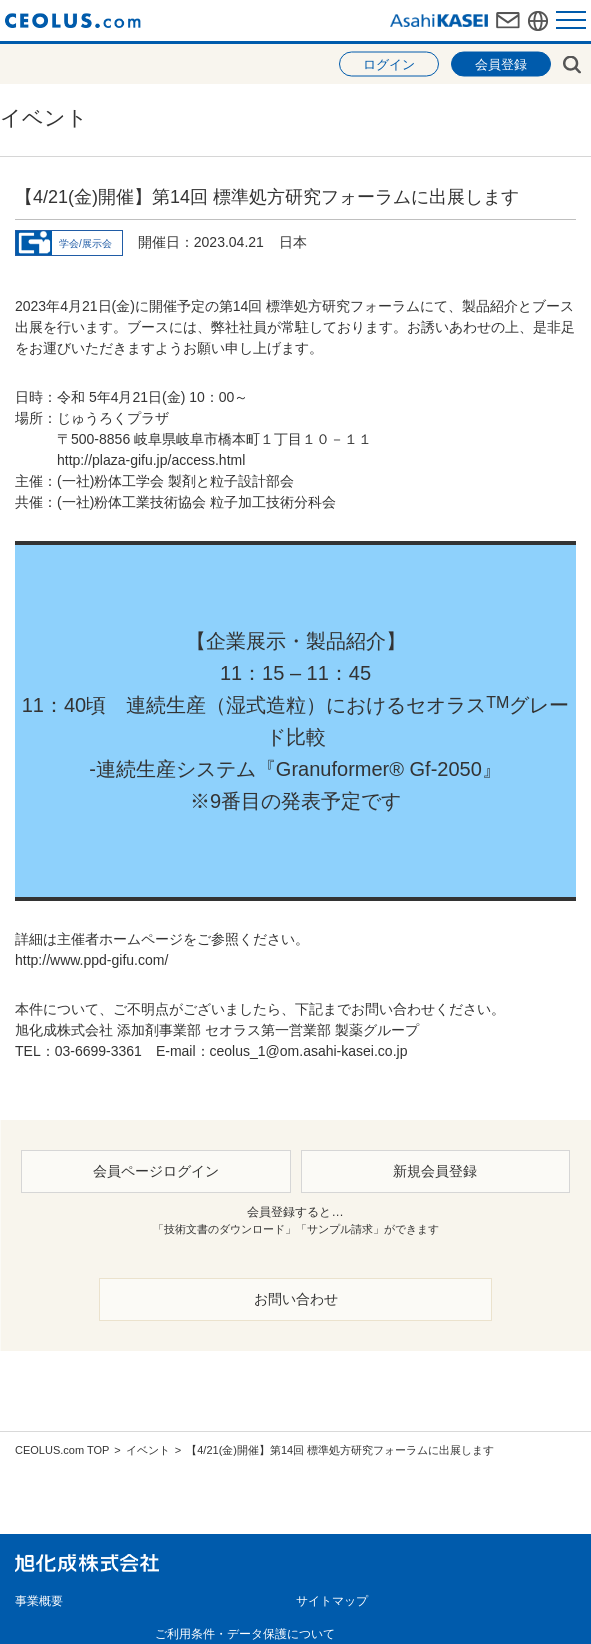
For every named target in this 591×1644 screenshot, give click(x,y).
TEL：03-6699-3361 (78, 1051)
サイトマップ (332, 1601)
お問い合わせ (296, 1299)
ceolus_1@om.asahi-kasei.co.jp (309, 1051)
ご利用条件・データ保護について (245, 1634)
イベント (148, 1450)
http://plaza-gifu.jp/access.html (151, 460)
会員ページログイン (156, 1171)
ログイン (389, 64)
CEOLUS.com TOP (62, 1450)
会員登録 (501, 64)
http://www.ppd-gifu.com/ (91, 960)
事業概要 (39, 1601)
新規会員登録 (435, 1171)
